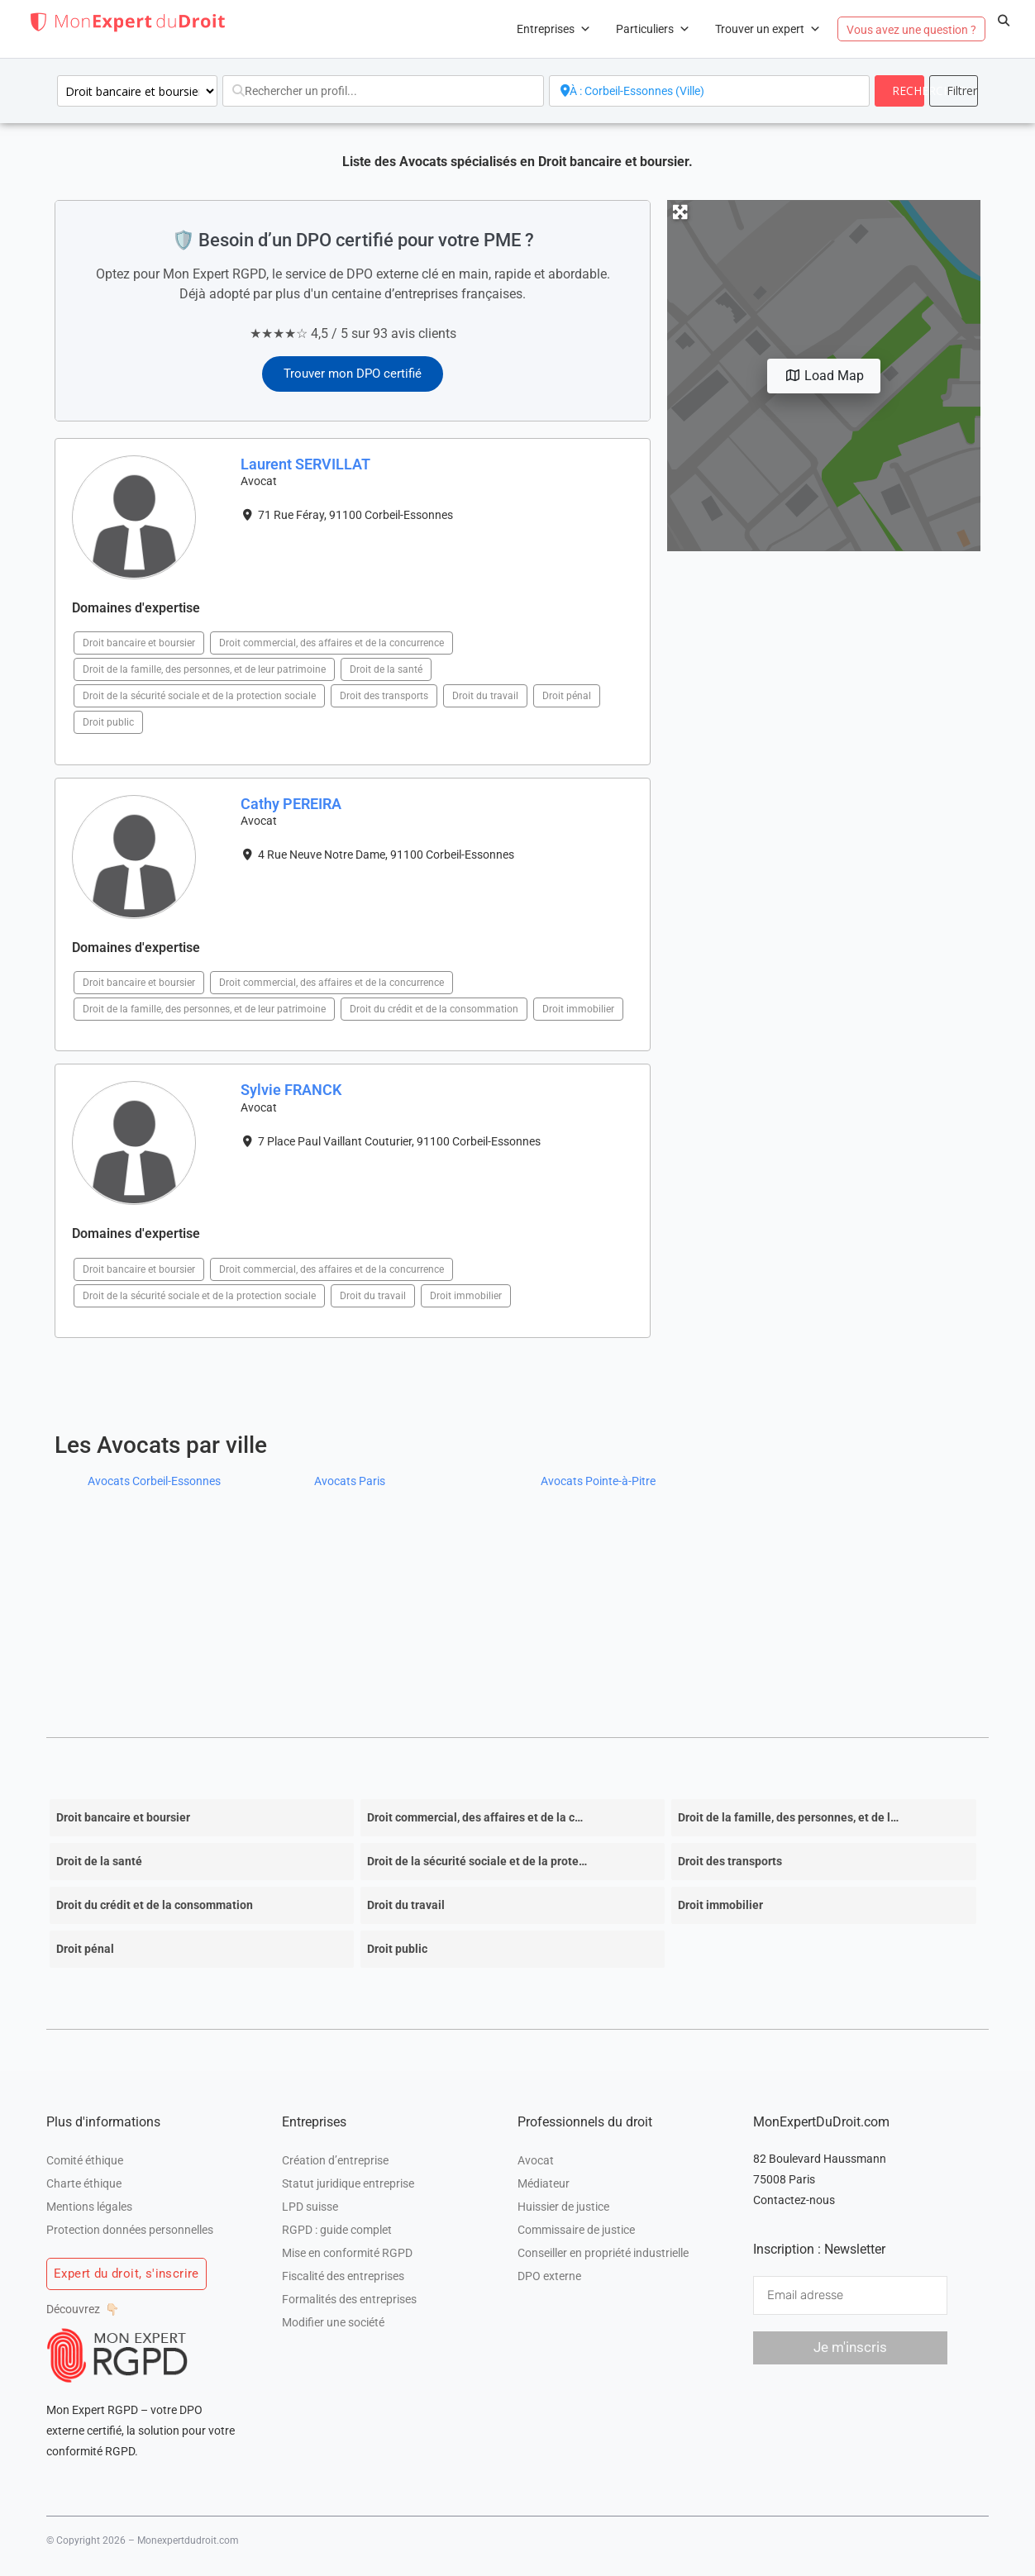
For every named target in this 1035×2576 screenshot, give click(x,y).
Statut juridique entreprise (348, 2183)
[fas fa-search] (899, 91)
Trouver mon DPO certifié (353, 373)
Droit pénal (566, 696)
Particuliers (653, 29)
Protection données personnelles (129, 2229)
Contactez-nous (794, 2200)
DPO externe (549, 2276)
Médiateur (544, 2183)
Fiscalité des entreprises (343, 2276)
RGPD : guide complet (337, 2229)
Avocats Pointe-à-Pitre (598, 1481)
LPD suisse (310, 2206)
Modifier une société (333, 2322)
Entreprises (554, 29)
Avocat (536, 2160)
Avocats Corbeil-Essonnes (154, 1481)
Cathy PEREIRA (291, 803)
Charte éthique (84, 2183)
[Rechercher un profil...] (383, 91)
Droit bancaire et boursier (139, 643)
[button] (1003, 20)
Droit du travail (485, 696)
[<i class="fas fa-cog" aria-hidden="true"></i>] (953, 91)
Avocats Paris (349, 1481)
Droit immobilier (578, 1009)
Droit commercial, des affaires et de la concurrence (331, 643)
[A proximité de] (709, 91)
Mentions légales (89, 2206)
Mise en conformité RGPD (347, 2252)
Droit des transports (384, 696)
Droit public (108, 722)
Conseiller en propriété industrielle (603, 2252)
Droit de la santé (386, 669)
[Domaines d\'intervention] (137, 91)
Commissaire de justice (576, 2229)
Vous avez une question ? (911, 29)
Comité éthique (84, 2160)
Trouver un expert (768, 29)
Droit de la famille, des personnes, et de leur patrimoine (204, 669)
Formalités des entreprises (349, 2299)
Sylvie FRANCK (291, 1089)
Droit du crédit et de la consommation (434, 1009)
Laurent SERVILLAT (305, 464)
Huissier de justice (563, 2206)
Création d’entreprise (335, 2160)
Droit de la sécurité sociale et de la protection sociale (199, 696)
